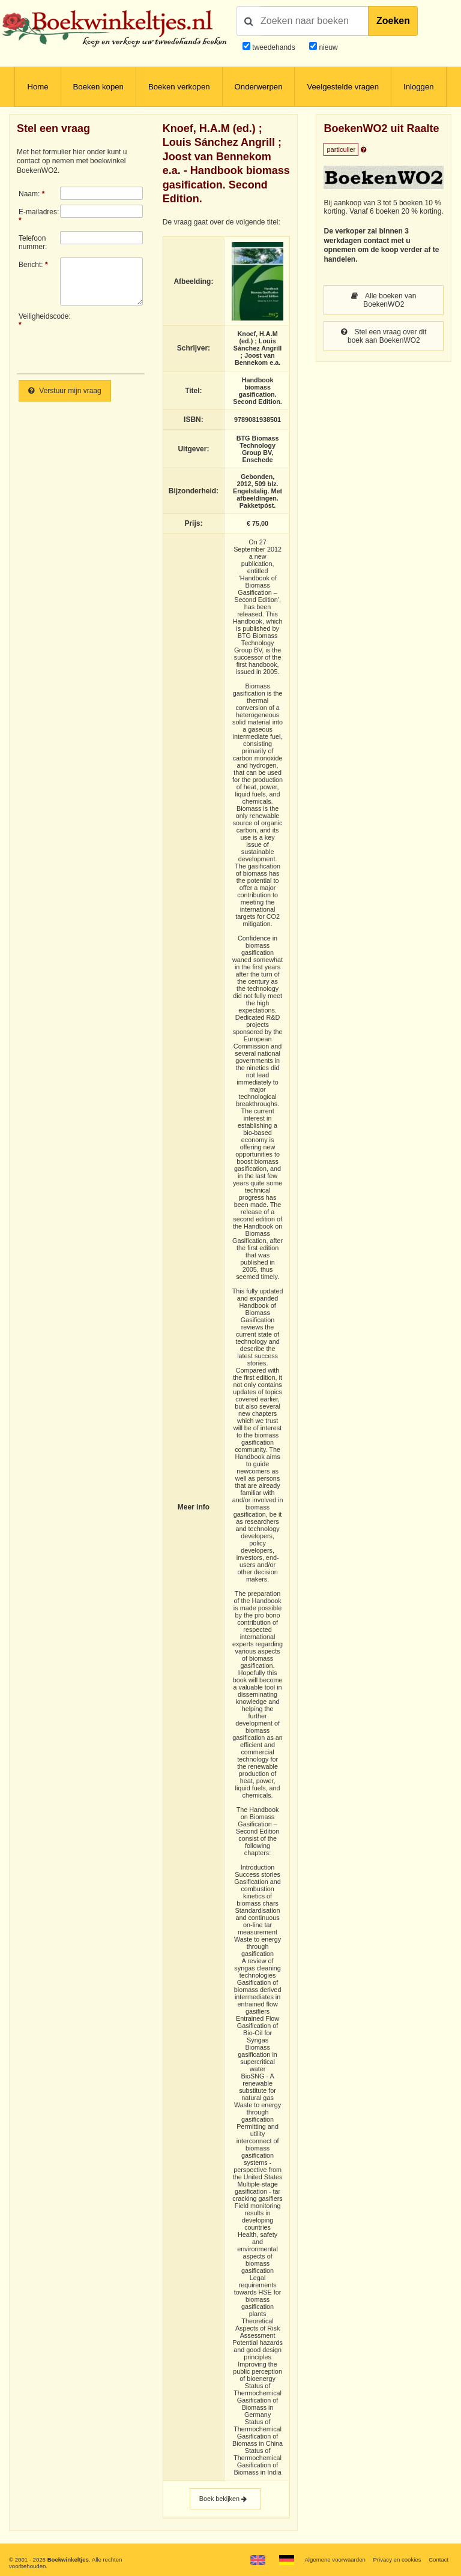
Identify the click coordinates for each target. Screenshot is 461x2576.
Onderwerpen (259, 86)
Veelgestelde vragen (343, 86)
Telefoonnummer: (33, 242)
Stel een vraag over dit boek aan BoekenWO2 (383, 336)
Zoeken (393, 21)
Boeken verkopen (179, 86)
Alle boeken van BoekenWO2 (383, 300)
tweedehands (273, 47)
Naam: (29, 194)
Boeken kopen (98, 86)
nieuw (327, 47)
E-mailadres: (39, 212)
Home (37, 86)
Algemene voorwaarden (334, 2559)
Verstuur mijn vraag (64, 391)
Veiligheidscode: (39, 316)
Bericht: (31, 264)
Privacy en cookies (397, 2559)
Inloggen (418, 86)
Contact (438, 2559)
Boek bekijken (225, 2499)
